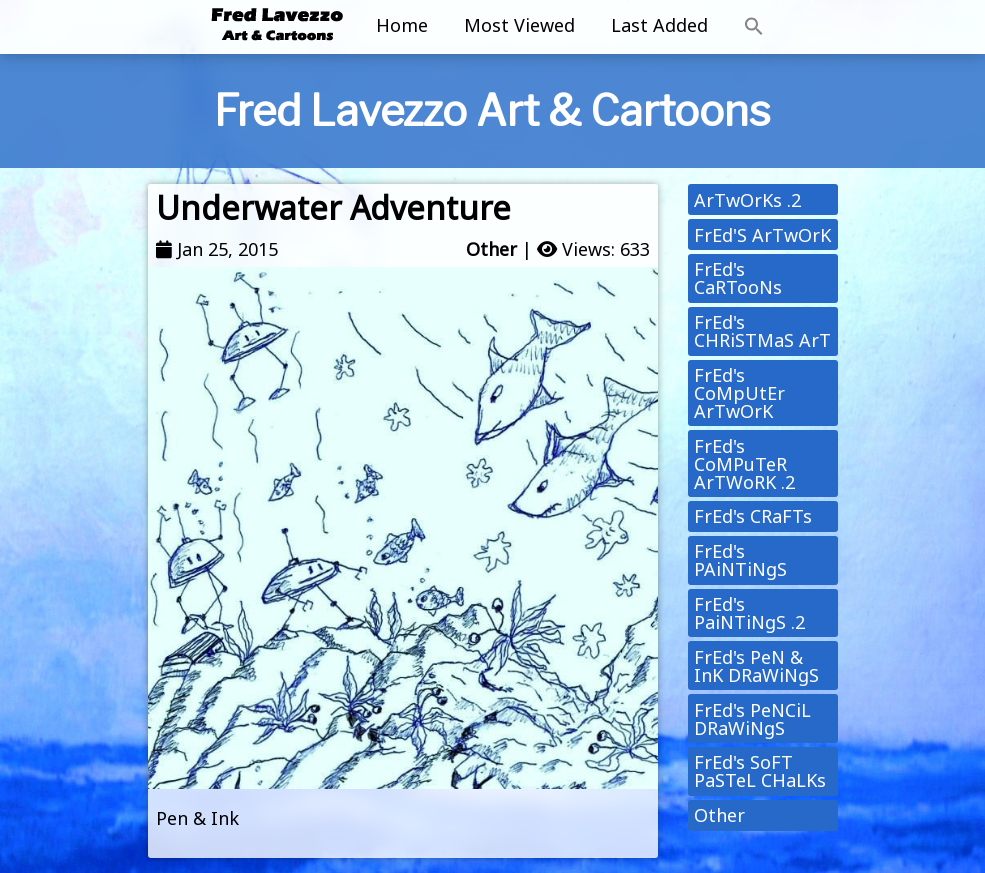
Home (402, 25)
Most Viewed (519, 25)
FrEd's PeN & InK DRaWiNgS (756, 666)
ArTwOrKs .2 (747, 200)
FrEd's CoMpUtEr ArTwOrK (739, 393)
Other (491, 249)
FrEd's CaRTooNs (738, 278)
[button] (754, 27)
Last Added (659, 25)
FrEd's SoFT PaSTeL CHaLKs (760, 771)
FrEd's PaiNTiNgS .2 (749, 613)
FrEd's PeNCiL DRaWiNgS (752, 719)
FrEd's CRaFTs (753, 516)
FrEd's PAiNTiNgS (740, 560)
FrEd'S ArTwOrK (762, 235)
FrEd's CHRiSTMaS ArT (762, 331)
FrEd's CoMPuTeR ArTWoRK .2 (744, 464)
